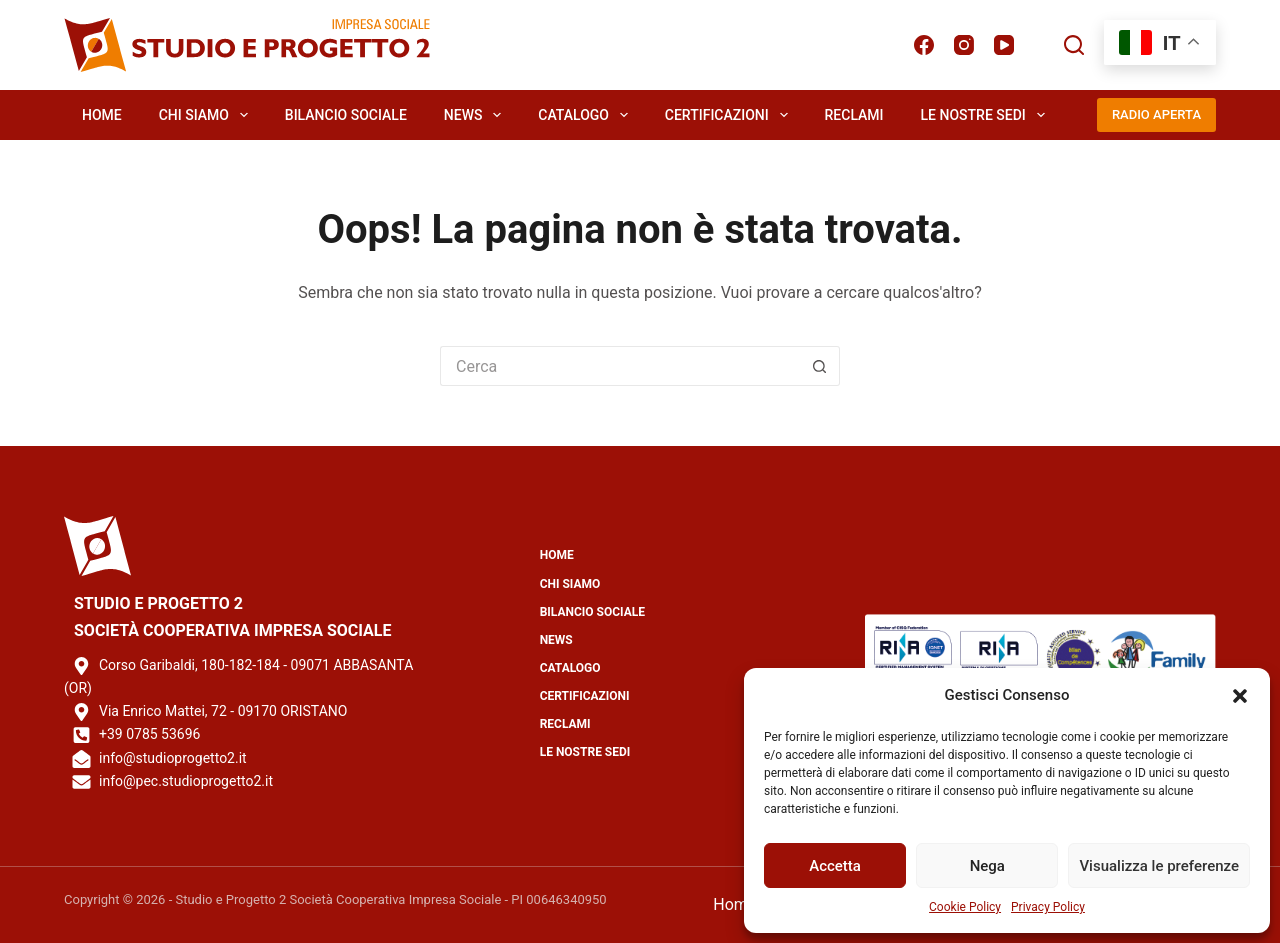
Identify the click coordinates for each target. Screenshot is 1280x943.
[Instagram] (964, 45)
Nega (987, 866)
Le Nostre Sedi (987, 115)
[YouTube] (1004, 45)
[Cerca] (1074, 45)
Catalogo (586, 115)
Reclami (854, 115)
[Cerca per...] (620, 366)
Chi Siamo (207, 115)
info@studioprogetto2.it (173, 758)
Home (102, 115)
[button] (1240, 696)
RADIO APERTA (1156, 114)
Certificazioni (730, 115)
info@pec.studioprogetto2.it (186, 781)
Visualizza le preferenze (1159, 866)
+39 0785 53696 (149, 734)
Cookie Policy (965, 907)
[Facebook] (924, 45)
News (476, 115)
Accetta (835, 866)
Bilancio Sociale (346, 115)
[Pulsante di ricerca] (820, 366)
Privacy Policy (1048, 907)
